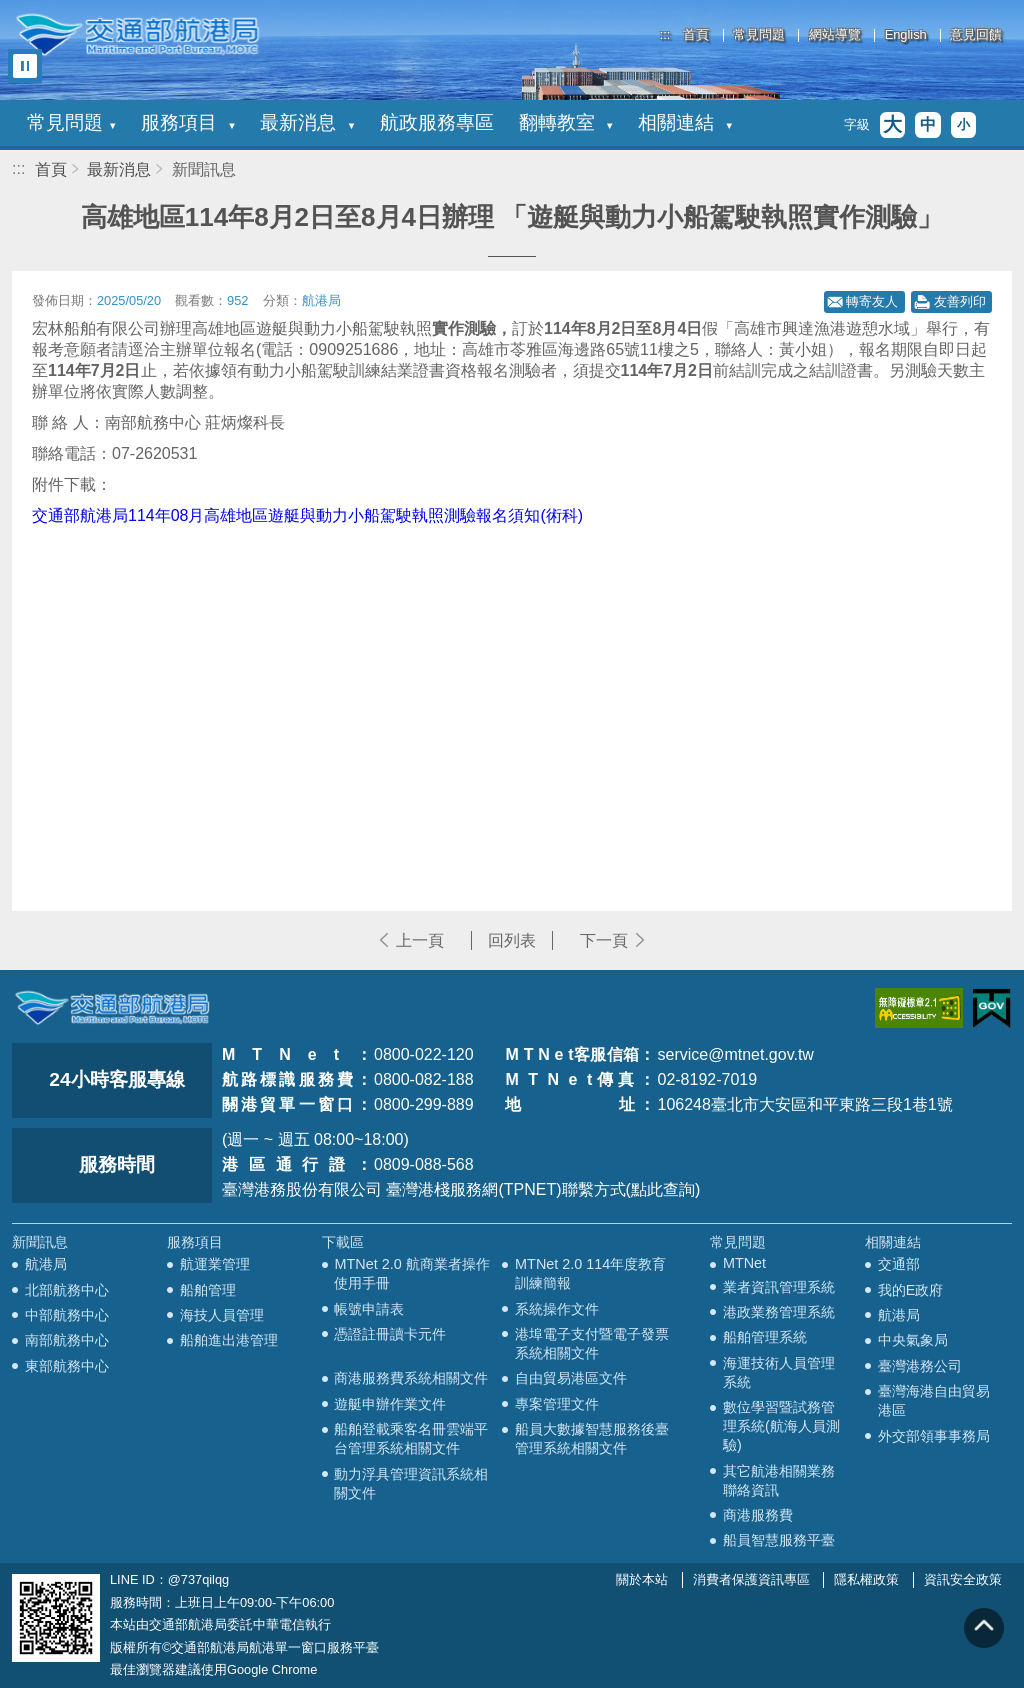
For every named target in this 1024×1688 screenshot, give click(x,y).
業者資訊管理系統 (779, 1287)
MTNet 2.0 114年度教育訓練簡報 (590, 1273)
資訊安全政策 (963, 1579)
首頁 (696, 35)
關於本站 (642, 1579)
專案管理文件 (557, 1404)
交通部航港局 (137, 35)
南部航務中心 (67, 1340)
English (906, 35)
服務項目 (188, 122)
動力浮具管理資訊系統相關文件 (411, 1483)
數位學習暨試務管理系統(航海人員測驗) (781, 1426)
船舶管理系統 (765, 1337)
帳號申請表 (369, 1309)
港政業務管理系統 (779, 1312)
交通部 (899, 1264)
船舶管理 (208, 1290)
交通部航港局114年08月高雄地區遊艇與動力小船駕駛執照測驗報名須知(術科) (307, 515)
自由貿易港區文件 (571, 1378)
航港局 (46, 1264)
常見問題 (759, 35)
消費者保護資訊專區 (751, 1579)
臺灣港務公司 (920, 1366)
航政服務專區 (437, 122)
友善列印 (960, 301)
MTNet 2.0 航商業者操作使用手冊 (411, 1273)
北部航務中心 (67, 1290)
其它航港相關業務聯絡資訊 (779, 1480)
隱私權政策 (866, 1579)
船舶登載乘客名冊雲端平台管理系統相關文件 (411, 1438)
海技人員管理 (222, 1315)
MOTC (112, 1008)
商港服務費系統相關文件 (411, 1378)
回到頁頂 (984, 1628)
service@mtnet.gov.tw (735, 1054)
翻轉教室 (566, 122)
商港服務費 (758, 1515)
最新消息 (307, 122)
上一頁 (420, 940)
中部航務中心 (67, 1315)
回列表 (512, 940)
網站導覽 (835, 35)
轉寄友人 (872, 301)
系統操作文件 (557, 1309)
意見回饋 (976, 35)
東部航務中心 (67, 1366)
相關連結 (685, 122)
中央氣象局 (913, 1340)
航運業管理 (215, 1264)
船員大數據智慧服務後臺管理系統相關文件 (592, 1438)
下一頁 (604, 940)
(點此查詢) (663, 1189)
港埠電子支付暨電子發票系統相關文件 (592, 1343)
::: (665, 34)
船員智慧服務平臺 (779, 1540)
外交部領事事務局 (934, 1436)
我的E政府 (911, 1290)
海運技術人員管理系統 (779, 1372)
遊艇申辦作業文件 (390, 1404)
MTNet (744, 1263)
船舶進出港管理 (229, 1340)
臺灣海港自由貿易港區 (934, 1400)
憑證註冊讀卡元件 (390, 1334)
